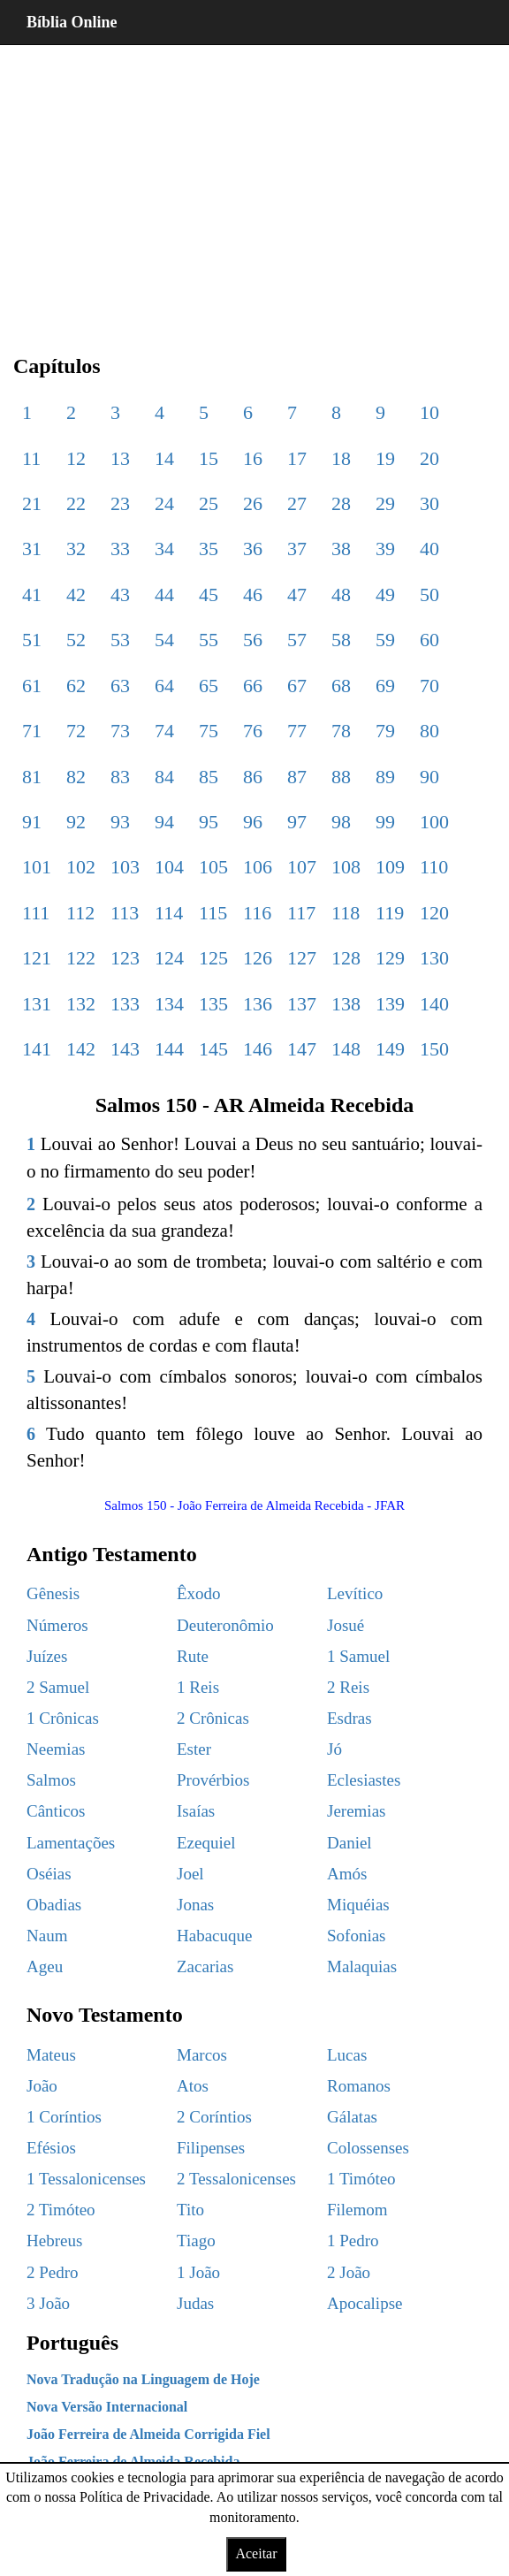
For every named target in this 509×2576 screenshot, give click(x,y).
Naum (47, 1935)
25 (208, 503)
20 (429, 458)
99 (385, 822)
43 (120, 594)
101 (36, 867)
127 (301, 958)
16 (252, 458)
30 (429, 503)
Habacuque (214, 1935)
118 (345, 913)
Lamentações (71, 1842)
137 (301, 1004)
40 (429, 548)
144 (169, 1049)
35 (208, 548)
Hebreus (54, 2240)
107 (301, 867)
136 (257, 1004)
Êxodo (199, 1593)
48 (341, 594)
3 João (48, 2303)
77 (297, 731)
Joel (190, 1873)
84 (164, 777)
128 (346, 958)
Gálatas (352, 2116)
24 (164, 503)
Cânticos (56, 1811)
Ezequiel (206, 1842)
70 (429, 685)
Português (72, 2342)
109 (390, 867)
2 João (348, 2272)
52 (76, 640)
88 (341, 777)
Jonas (195, 1904)
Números (57, 1625)
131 (36, 1004)
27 (297, 503)
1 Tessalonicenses (86, 2178)
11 (31, 458)
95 (208, 822)
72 (76, 731)
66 (252, 685)
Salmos (51, 1780)
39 (385, 548)
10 (429, 412)
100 (434, 822)
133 (125, 1004)
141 (36, 1049)
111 (35, 913)
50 (429, 594)
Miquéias (358, 1904)
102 (80, 867)
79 (385, 731)
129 (390, 958)
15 (208, 458)
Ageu (45, 1966)
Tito (190, 2209)
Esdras (349, 1718)
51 (32, 640)
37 (297, 548)
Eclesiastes (363, 1780)
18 (341, 458)
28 (341, 503)
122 (80, 958)
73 (120, 731)
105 (213, 867)
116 (257, 913)
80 (429, 731)
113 (124, 913)
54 (164, 640)
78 (341, 731)
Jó (334, 1749)
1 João (198, 2272)
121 (36, 958)
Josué (345, 1625)
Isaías (196, 1811)
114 (169, 913)
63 (120, 685)
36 (252, 548)
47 (297, 594)
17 (297, 458)
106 (257, 867)
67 (297, 685)
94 (164, 822)
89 (385, 777)
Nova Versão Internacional (107, 2406)
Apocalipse (364, 2303)
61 (32, 685)
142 (80, 1049)
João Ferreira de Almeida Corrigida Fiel (148, 2434)
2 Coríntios (214, 2116)
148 (346, 1049)
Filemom (357, 2209)
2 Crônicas (213, 1718)
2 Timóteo (61, 2209)
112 (80, 913)
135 (213, 1004)
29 (385, 503)
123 (125, 958)
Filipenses (211, 2147)
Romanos (359, 2086)
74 (164, 731)
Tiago (196, 2240)
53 (120, 640)
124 (169, 958)
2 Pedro (53, 2272)
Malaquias (362, 1966)
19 (385, 458)
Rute (193, 1656)
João (42, 2086)
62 (76, 685)
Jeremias (356, 1811)
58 (341, 640)
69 (385, 685)
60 (429, 640)
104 (169, 867)
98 (341, 822)
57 (297, 640)
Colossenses (368, 2147)
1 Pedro (353, 2240)
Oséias (49, 1873)
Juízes (47, 1656)
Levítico (355, 1593)
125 (213, 958)
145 (213, 1049)
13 (120, 458)
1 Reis (198, 1687)
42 (76, 594)
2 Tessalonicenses (236, 2178)
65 (208, 685)
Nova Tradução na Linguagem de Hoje (143, 2379)
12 (76, 458)
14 (164, 458)
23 (120, 503)
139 (390, 1004)
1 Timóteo (361, 2178)
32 (76, 548)
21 (32, 503)
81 (32, 777)
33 (120, 548)
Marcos (202, 2055)
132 (80, 1004)
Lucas (347, 2055)
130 (434, 958)
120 (434, 913)
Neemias (56, 1749)
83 (120, 777)
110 (434, 867)
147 (301, 1049)
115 (213, 913)
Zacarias (205, 1966)
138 (346, 1004)
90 (429, 777)
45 (208, 594)
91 (32, 822)
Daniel (349, 1842)
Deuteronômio (225, 1625)
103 (125, 867)
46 (252, 594)
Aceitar (256, 2553)
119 (390, 913)
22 (76, 503)
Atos (193, 2086)
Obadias (54, 1904)
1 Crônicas (63, 1718)
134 (169, 1004)
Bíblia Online (72, 22)
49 (385, 594)
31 (32, 548)
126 (257, 958)
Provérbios (213, 1780)
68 (341, 685)
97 (297, 822)
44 (164, 594)
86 (252, 777)
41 (32, 594)
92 (76, 822)
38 (341, 548)
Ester (194, 1749)
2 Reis (348, 1687)
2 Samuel (58, 1687)
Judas (195, 2303)
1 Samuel (358, 1656)
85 (208, 777)
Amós (347, 1873)
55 (208, 640)
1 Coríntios (64, 2116)
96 (252, 822)
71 (32, 731)
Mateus (51, 2055)
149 (390, 1049)
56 (252, 640)
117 (301, 913)
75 (208, 731)
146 (257, 1049)
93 (120, 822)
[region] (254, 185)
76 (252, 731)
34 (164, 548)
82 (76, 777)
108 (346, 867)
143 (125, 1049)
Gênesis (53, 1593)
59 (385, 640)
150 (434, 1049)
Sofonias (356, 1935)
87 (297, 777)
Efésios (51, 2147)
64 (164, 685)
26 (252, 503)
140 (434, 1004)
